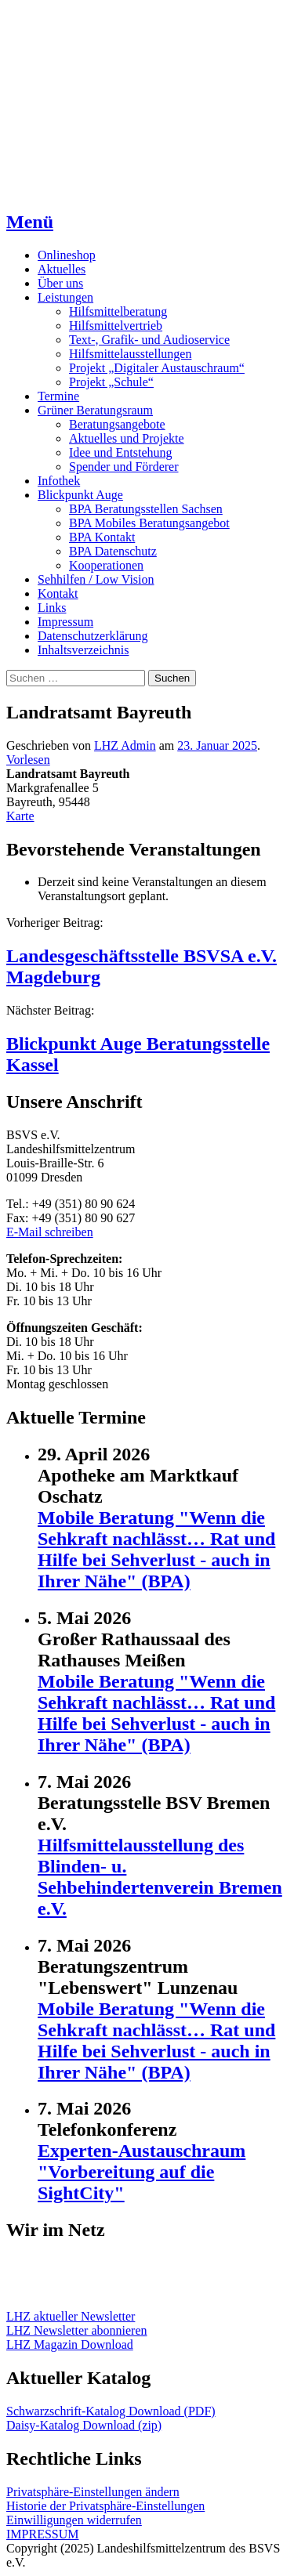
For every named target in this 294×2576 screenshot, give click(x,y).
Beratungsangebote (117, 424)
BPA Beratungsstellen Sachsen (146, 509)
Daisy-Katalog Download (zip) (84, 2425)
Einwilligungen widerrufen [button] (74, 2520)
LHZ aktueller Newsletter (70, 2316)
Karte (20, 816)
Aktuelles (61, 269)
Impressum (65, 621)
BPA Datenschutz (113, 551)
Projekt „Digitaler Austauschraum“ (157, 367)
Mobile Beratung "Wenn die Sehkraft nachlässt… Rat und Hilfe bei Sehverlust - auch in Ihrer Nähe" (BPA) (156, 1549)
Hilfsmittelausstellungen (130, 353)
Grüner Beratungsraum (95, 410)
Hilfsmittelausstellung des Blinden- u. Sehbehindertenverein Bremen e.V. (160, 1877)
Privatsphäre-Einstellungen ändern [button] (93, 2491)
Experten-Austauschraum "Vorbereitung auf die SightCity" (141, 2171)
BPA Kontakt (102, 537)
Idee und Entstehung (120, 452)
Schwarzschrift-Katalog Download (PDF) (111, 2411)
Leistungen (65, 297)
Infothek (59, 480)
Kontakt (58, 593)
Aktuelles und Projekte (126, 438)
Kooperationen (106, 565)
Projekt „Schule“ (111, 382)
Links (52, 607)
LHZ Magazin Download (69, 2344)
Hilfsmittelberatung (118, 311)
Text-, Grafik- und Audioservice (149, 339)
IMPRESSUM (42, 2534)
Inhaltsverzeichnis (83, 650)
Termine (58, 396)
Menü (29, 222)
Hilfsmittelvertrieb (115, 325)
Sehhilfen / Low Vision (96, 579)
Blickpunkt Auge (80, 494)
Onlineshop (67, 255)
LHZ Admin (125, 745)
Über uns (60, 283)
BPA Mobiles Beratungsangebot (149, 523)
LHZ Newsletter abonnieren (76, 2330)
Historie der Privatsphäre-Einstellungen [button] (105, 2506)
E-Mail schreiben (49, 1232)
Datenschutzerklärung (92, 635)
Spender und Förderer (124, 466)
